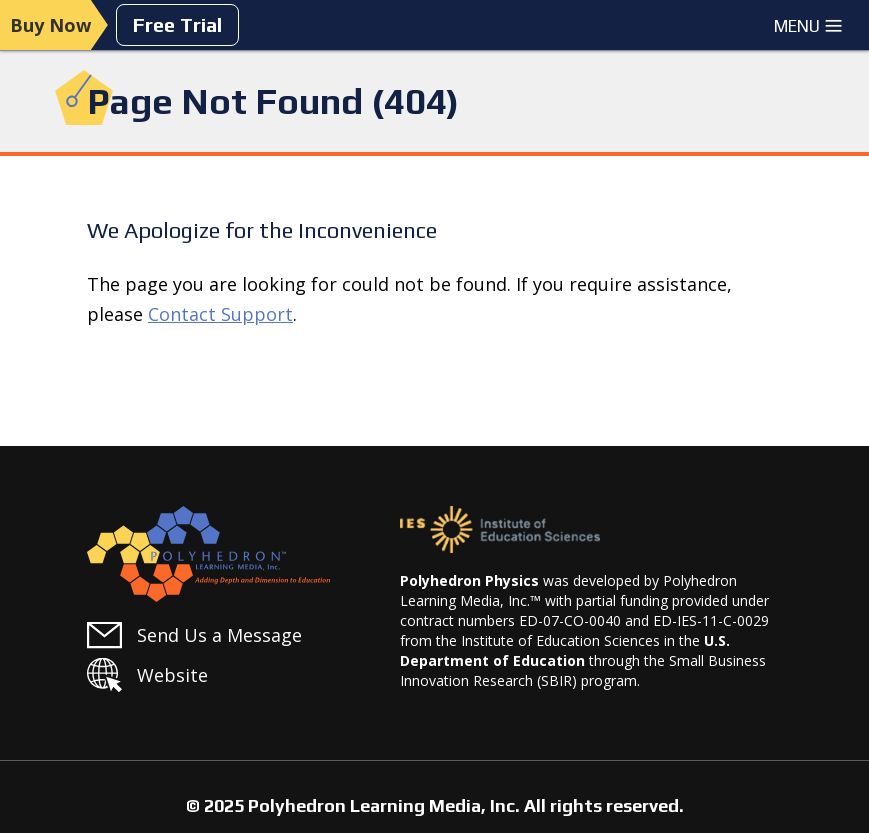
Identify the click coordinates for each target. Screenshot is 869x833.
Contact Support (220, 314)
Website (172, 675)
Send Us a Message (219, 635)
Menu (808, 25)
